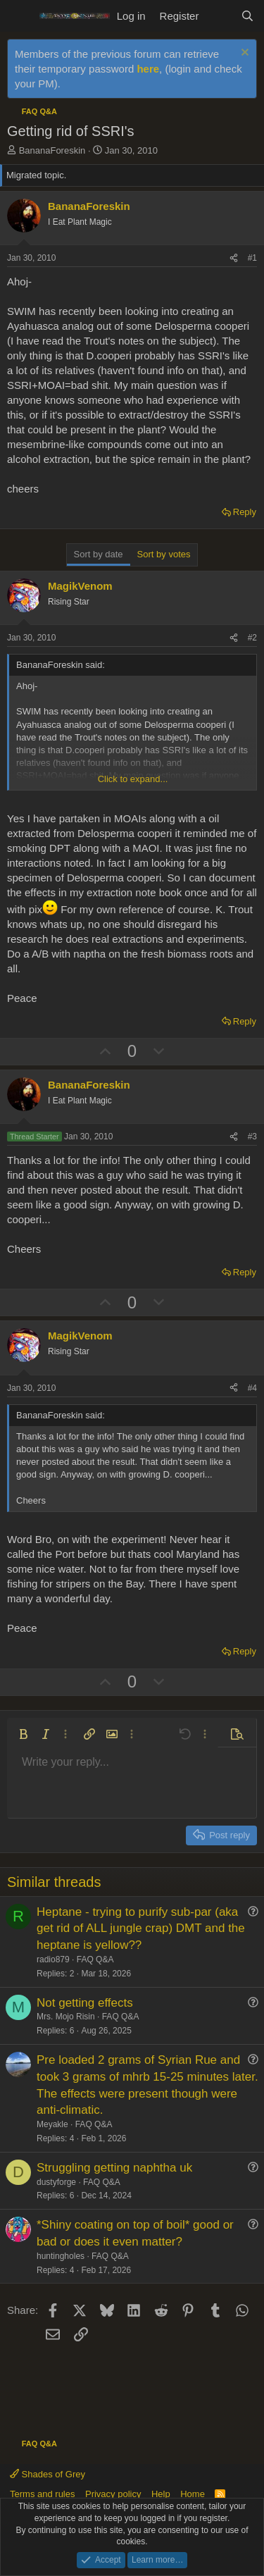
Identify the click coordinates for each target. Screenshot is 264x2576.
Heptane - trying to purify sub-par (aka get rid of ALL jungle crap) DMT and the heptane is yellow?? (141, 1928)
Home (192, 2494)
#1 (252, 258)
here (148, 69)
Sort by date (98, 554)
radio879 (53, 1959)
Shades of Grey (47, 2474)
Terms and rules (42, 2494)
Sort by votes (164, 554)
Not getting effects (85, 2003)
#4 (252, 1388)
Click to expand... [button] (133, 779)
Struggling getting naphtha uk (114, 2167)
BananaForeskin (52, 150)
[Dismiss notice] (243, 54)
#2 (252, 638)
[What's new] (219, 16)
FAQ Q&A (95, 1959)
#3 (252, 1136)
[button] (23, 1734)
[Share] (234, 258)
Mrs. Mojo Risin (66, 2016)
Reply (244, 512)
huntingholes (60, 2256)
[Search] (247, 16)
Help (160, 2494)
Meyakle (52, 2124)
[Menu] (19, 16)
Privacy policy (113, 2494)
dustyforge (56, 2182)
